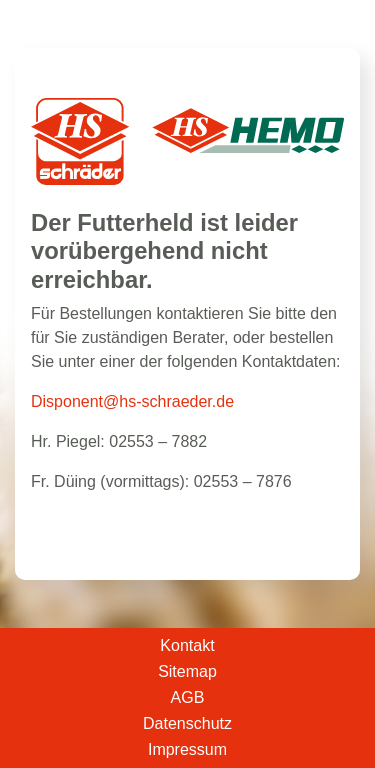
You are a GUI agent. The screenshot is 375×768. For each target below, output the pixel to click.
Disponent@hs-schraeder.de (132, 401)
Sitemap (187, 672)
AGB (188, 698)
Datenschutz (187, 724)
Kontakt (187, 646)
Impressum (187, 750)
